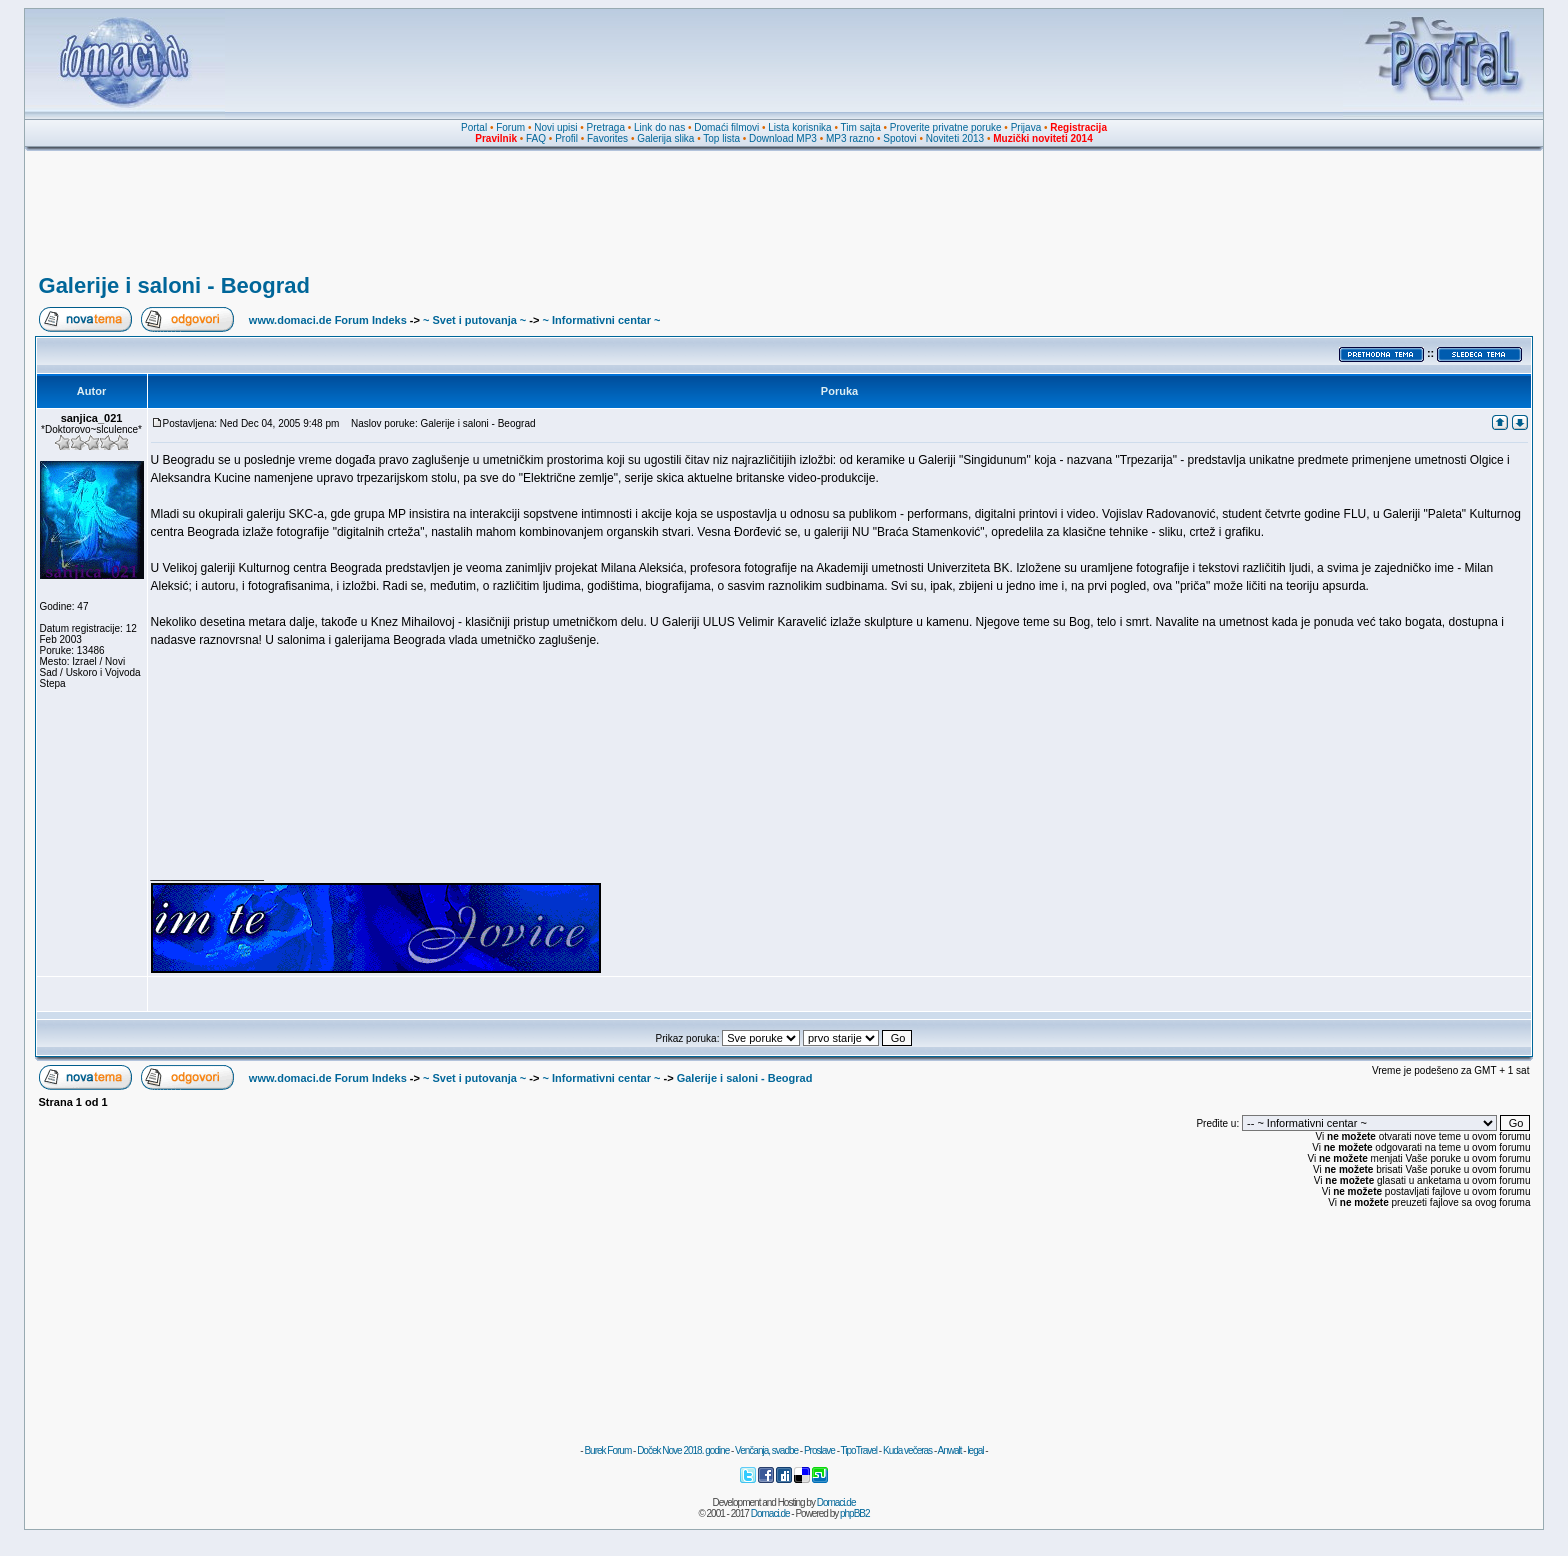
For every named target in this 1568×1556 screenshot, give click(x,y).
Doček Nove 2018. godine (683, 1450)
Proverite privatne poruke (946, 127)
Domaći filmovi (726, 127)
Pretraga (606, 127)
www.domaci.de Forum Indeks (328, 320)
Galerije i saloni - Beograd (174, 285)
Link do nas (659, 127)
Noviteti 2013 (955, 138)
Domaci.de (836, 1502)
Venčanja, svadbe (766, 1450)
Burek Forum (607, 1450)
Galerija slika (665, 138)
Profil (566, 138)
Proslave (819, 1450)
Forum (510, 127)
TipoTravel (859, 1450)
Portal (474, 127)
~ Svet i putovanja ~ (474, 320)
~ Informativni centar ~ (602, 320)
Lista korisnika (799, 127)
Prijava (1026, 127)
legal (975, 1450)
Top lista (721, 138)
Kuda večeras (907, 1450)
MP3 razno (850, 138)
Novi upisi (555, 127)
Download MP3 (783, 138)
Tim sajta (861, 127)
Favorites (607, 138)
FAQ (536, 138)
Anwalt (949, 1450)
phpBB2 (855, 1513)
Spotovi (899, 138)
